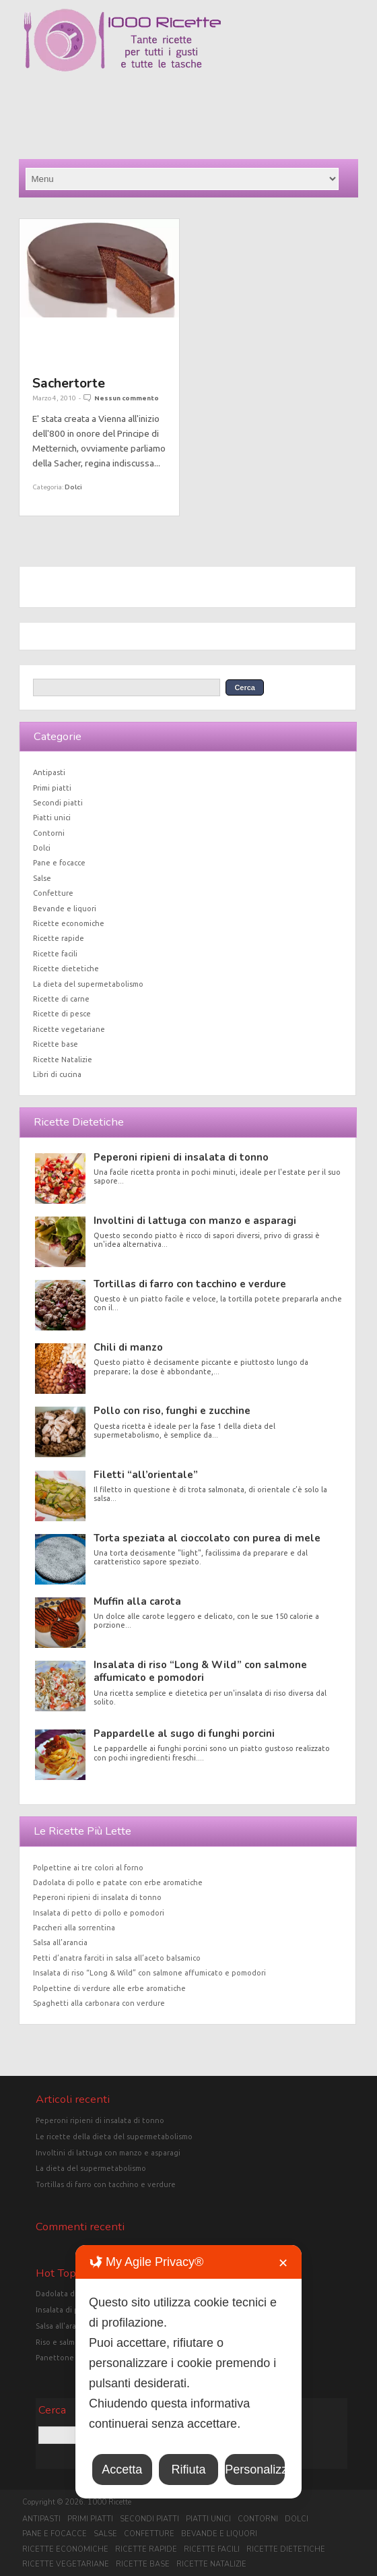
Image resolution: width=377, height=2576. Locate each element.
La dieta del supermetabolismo (88, 984)
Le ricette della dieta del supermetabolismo (114, 2137)
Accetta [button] (122, 2469)
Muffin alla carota (137, 1601)
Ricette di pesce (62, 1014)
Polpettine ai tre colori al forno (88, 1868)
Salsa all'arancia (63, 2326)
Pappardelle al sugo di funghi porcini (184, 1733)
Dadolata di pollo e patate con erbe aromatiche (118, 1882)
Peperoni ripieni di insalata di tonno (181, 1157)
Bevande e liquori (64, 908)
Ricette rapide (58, 938)
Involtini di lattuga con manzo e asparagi (195, 1220)
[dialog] (188, 2371)
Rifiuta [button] (188, 2469)
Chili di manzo (128, 1347)
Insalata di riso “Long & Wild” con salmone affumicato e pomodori (200, 1671)
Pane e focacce (59, 863)
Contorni (49, 833)
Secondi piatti (58, 803)
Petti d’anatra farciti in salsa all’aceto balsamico (117, 1958)
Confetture (53, 893)
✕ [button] (283, 2263)
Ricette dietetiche (66, 968)
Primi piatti (52, 788)
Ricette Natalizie (62, 1059)
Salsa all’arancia (60, 1942)
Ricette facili (55, 954)
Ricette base (55, 1044)
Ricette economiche (68, 923)
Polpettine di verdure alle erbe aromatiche (109, 1988)
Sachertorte (68, 383)
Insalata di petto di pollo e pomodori (98, 1913)
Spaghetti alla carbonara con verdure (99, 2003)
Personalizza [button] (255, 2469)
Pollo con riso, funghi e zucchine (172, 1410)
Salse (42, 878)
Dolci (73, 487)
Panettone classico (69, 2358)
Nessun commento (126, 398)
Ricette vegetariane (69, 1029)
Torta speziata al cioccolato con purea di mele (207, 1538)
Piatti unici (52, 818)
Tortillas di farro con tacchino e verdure (190, 1284)
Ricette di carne (61, 999)
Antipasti (49, 772)
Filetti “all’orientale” (146, 1474)
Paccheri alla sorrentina (74, 1928)
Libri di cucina (57, 1074)
